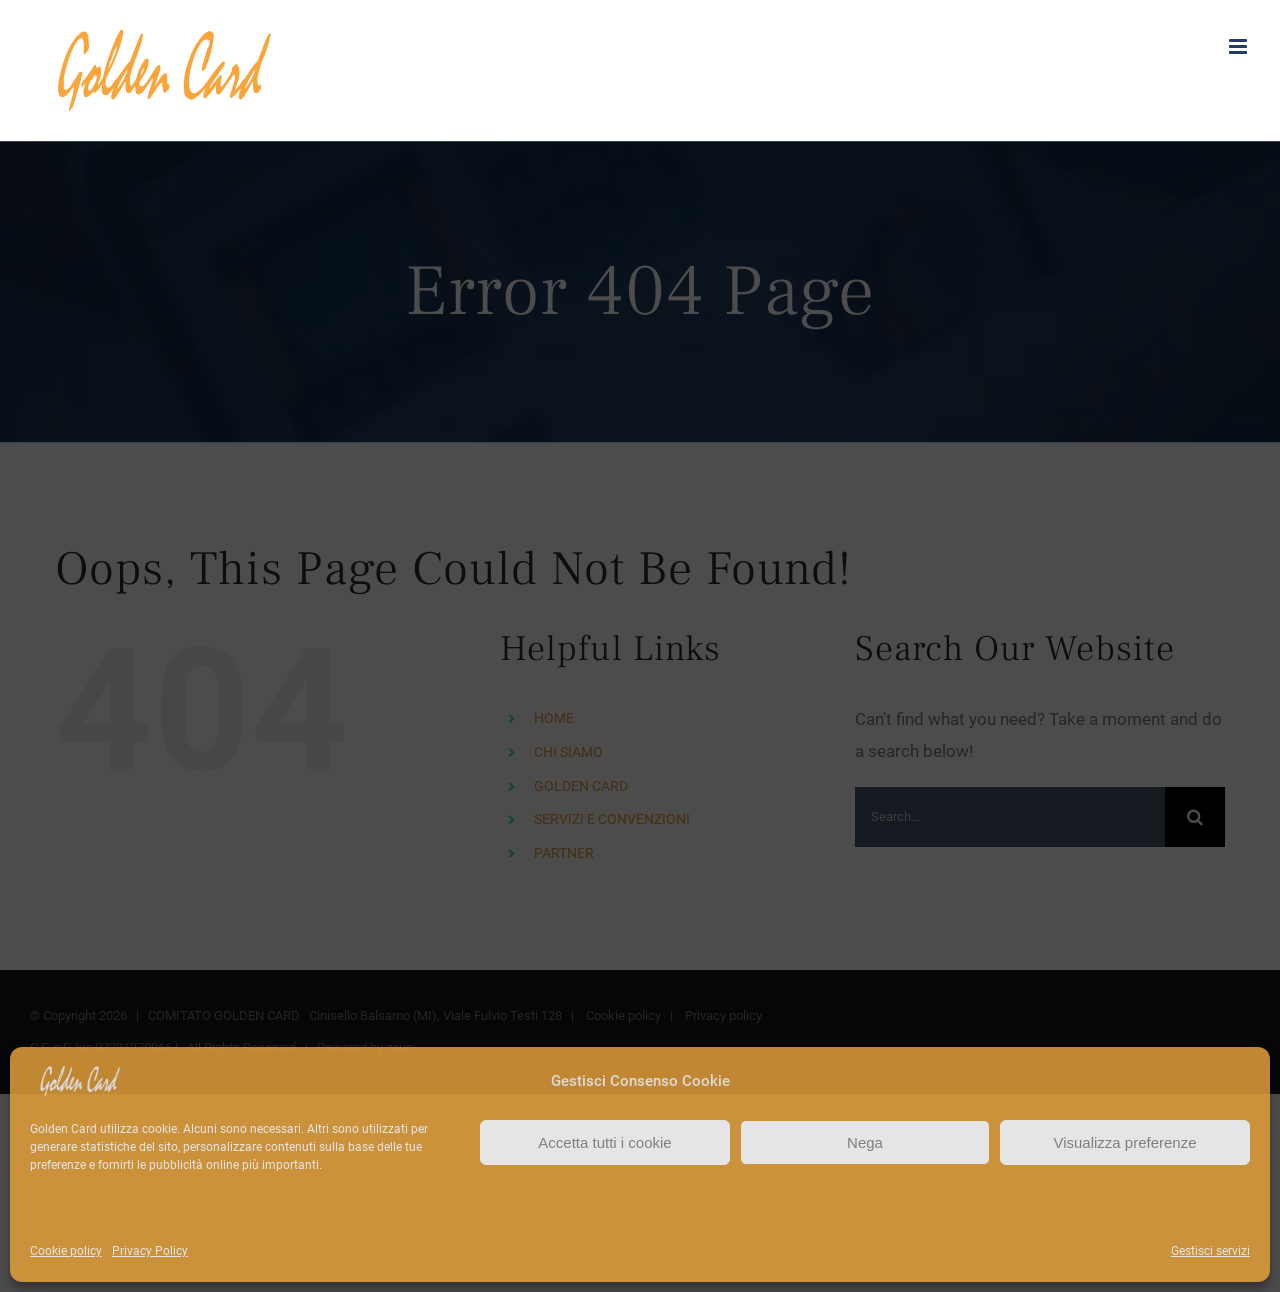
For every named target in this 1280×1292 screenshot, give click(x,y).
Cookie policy (66, 1251)
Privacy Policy (150, 1251)
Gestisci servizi (1210, 1251)
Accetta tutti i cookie (604, 1142)
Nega (865, 1142)
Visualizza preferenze (1124, 1142)
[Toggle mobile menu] (1239, 46)
